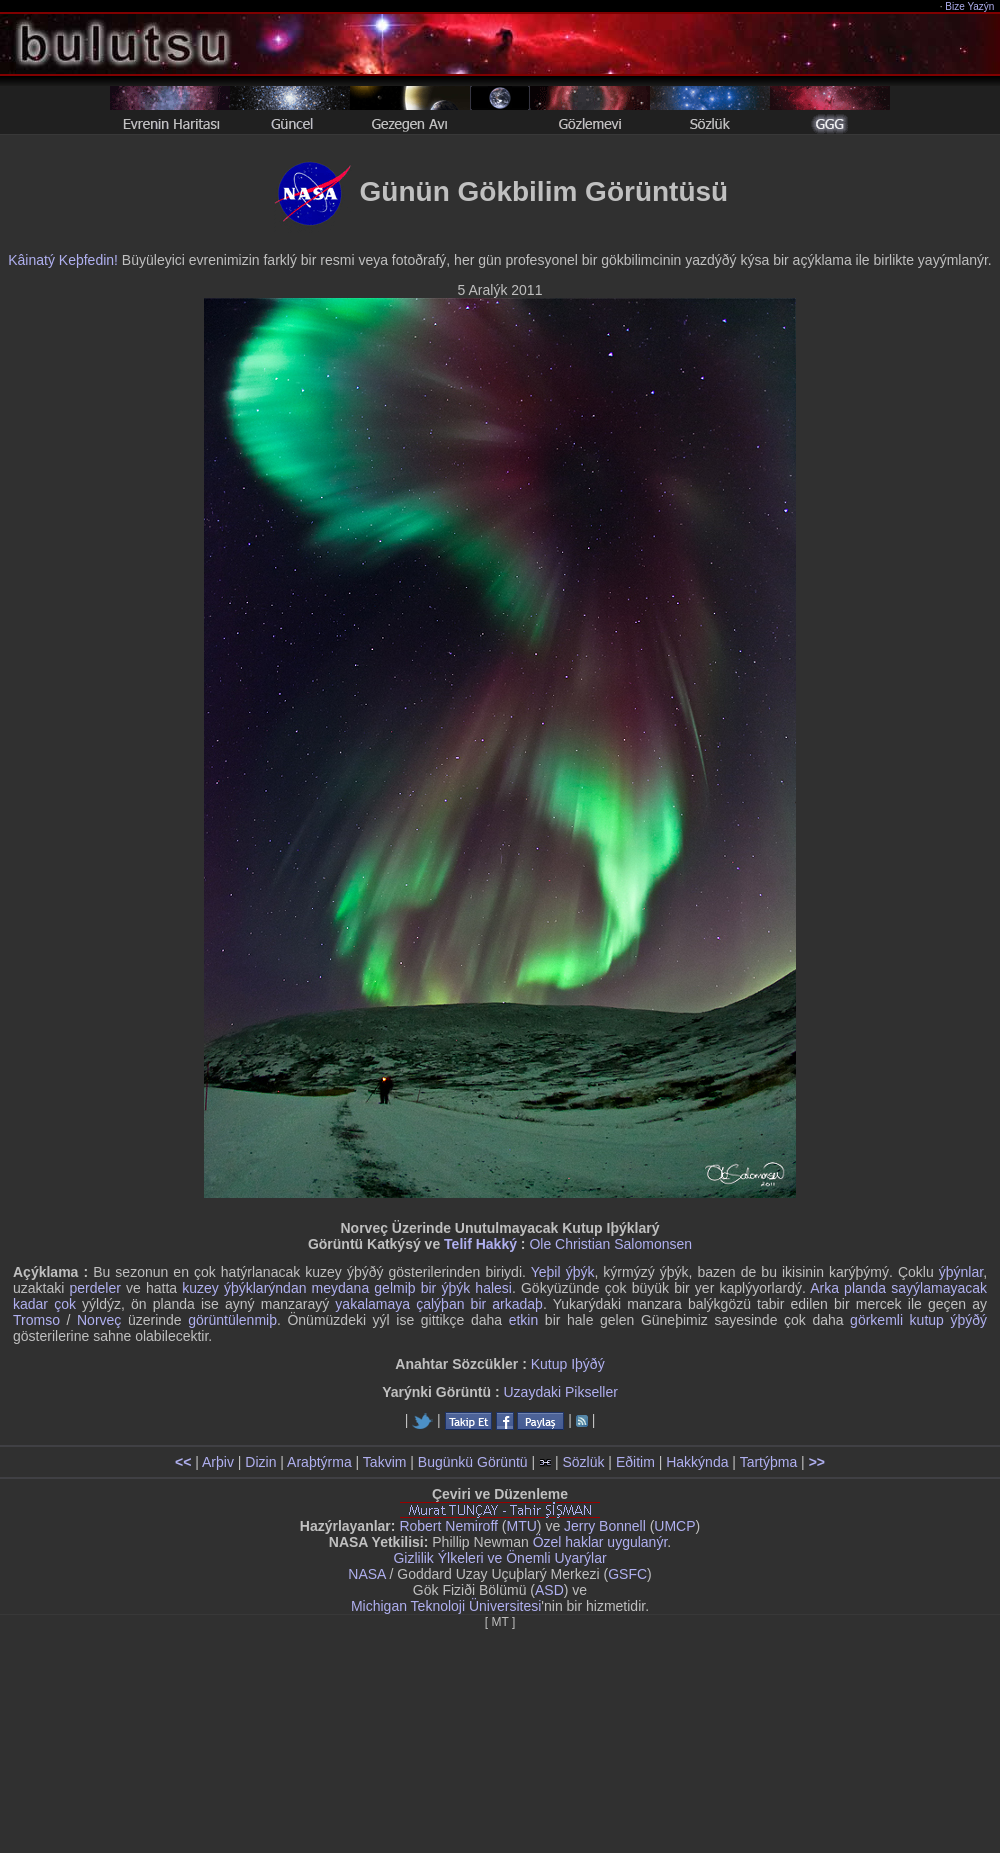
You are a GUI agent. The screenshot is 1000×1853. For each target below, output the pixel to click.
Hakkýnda (697, 1462)
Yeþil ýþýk (563, 1272)
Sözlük (583, 1462)
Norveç (99, 1320)
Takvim (385, 1462)
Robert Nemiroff (448, 1526)
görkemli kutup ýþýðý (918, 1320)
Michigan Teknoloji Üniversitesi (446, 1606)
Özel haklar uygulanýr (600, 1542)
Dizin (260, 1462)
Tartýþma (769, 1462)
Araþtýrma (319, 1462)
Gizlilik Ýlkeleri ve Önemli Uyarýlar (499, 1558)
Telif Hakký (480, 1244)
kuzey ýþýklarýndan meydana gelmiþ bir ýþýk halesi (347, 1288)
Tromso (36, 1320)
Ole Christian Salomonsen (610, 1244)
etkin (524, 1320)
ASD (549, 1590)
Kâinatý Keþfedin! (63, 260)
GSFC (627, 1574)
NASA (366, 1574)
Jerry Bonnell (605, 1526)
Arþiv (218, 1462)
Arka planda (848, 1288)
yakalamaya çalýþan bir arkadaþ (439, 1304)
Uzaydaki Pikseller (560, 1392)
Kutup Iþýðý (568, 1364)
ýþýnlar (961, 1272)
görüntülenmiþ (232, 1320)
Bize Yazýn (970, 6)
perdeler (95, 1288)
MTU (522, 1526)
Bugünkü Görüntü (473, 1462)
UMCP (674, 1526)
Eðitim (635, 1462)
